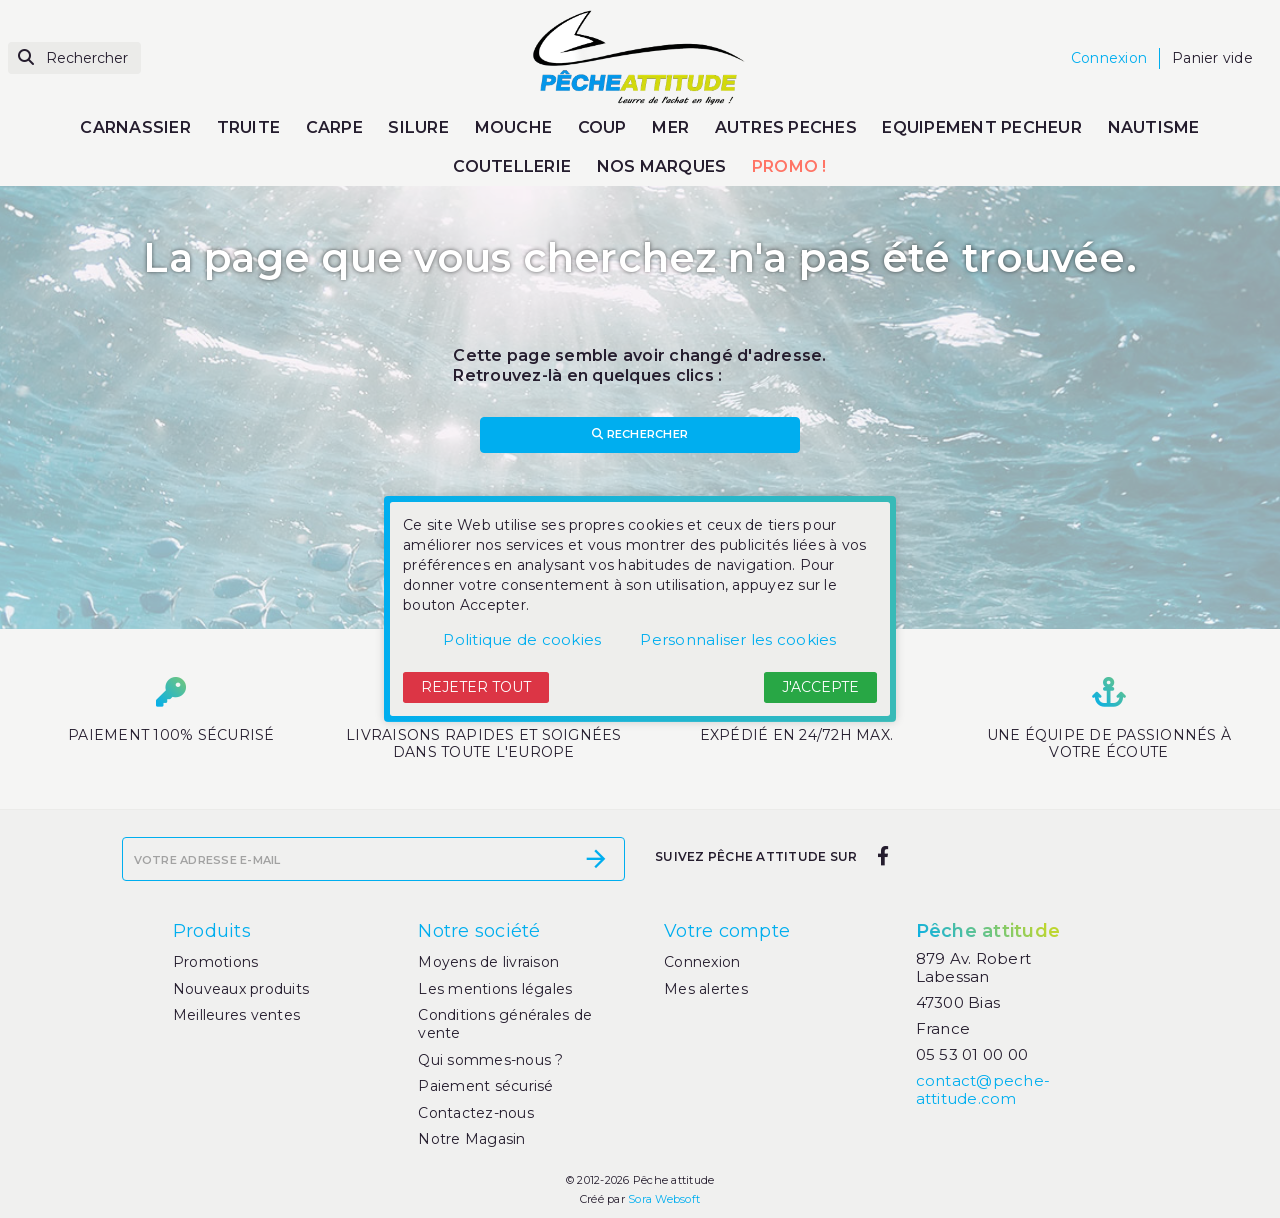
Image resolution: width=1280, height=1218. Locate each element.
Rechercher (640, 434)
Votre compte (727, 931)
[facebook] (882, 857)
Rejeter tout (476, 687)
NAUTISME (1154, 127)
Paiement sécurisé (485, 1086)
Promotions (216, 962)
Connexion (702, 962)
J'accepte (820, 687)
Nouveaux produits (241, 989)
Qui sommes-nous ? (490, 1060)
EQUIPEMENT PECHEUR (982, 127)
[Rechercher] (74, 58)
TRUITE (249, 127)
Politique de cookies (522, 639)
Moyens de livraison (488, 962)
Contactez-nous (476, 1113)
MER (670, 127)
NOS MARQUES (662, 166)
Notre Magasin (471, 1139)
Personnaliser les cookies (738, 639)
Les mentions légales (495, 989)
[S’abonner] (596, 859)
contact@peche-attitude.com (983, 1089)
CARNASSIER (135, 127)
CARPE (334, 127)
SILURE (418, 127)
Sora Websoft (664, 1199)
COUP (602, 127)
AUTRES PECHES (786, 127)
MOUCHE (514, 127)
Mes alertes (706, 989)
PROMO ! (789, 166)
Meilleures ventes (236, 1015)
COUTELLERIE (512, 166)
